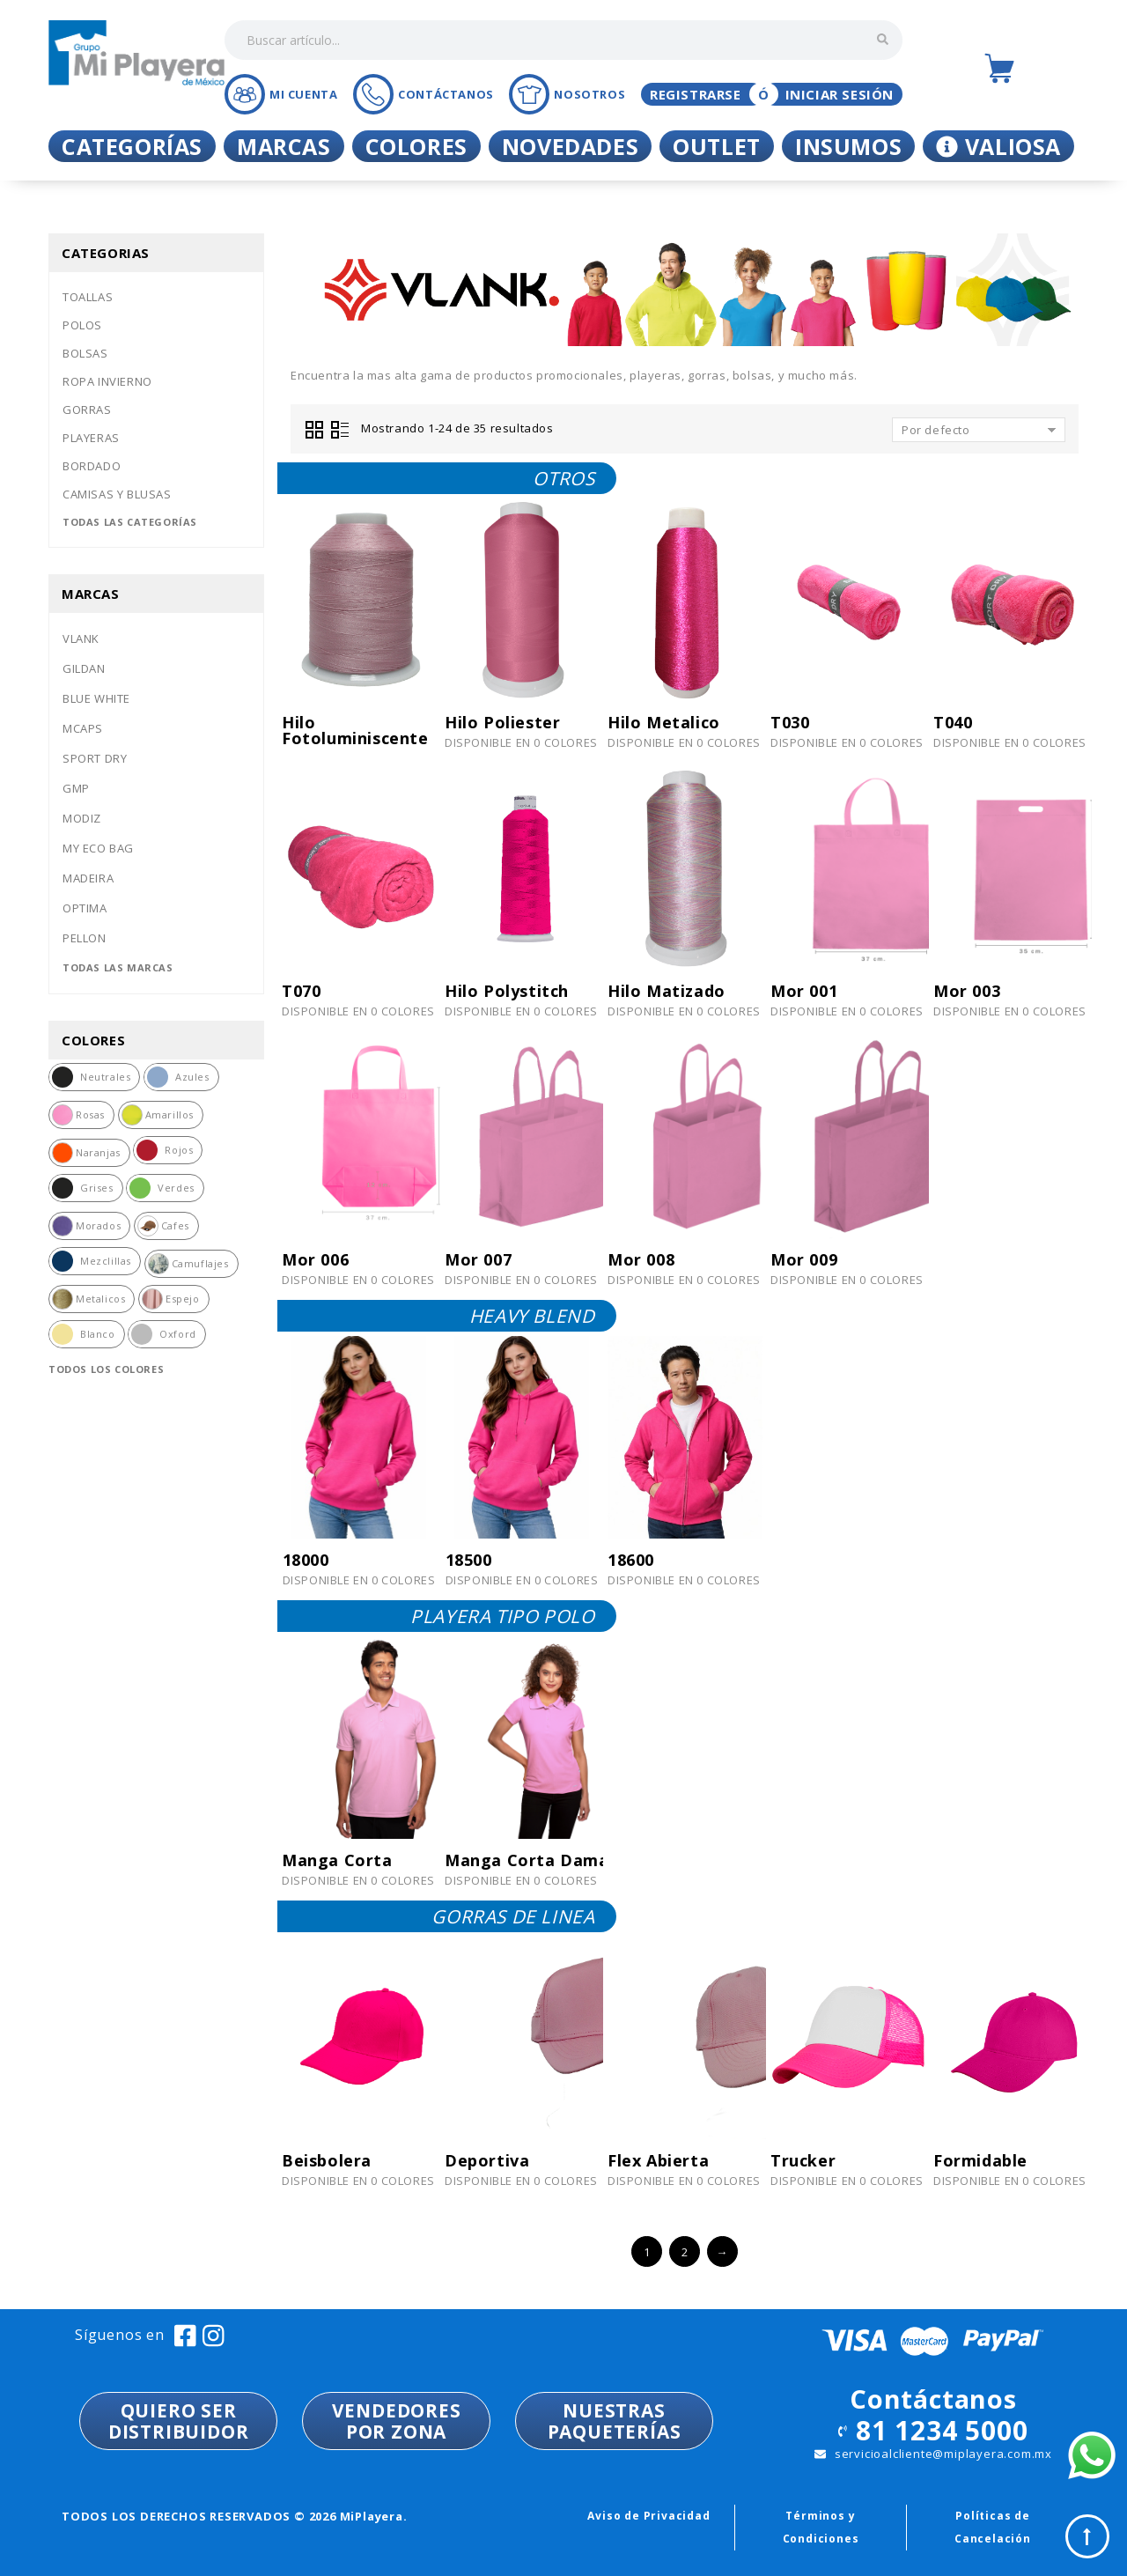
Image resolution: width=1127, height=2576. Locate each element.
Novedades (570, 146)
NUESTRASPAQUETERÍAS (614, 2421)
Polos (82, 325)
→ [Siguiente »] (722, 2252)
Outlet (717, 146)
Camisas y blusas (117, 494)
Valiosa (998, 146)
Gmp (76, 788)
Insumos (848, 146)
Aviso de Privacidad (648, 2515)
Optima (85, 908)
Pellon (85, 938)
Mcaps (83, 728)
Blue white (96, 698)
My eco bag (98, 848)
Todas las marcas (118, 967)
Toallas (88, 297)
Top (1087, 2536)
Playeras (91, 438)
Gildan (84, 668)
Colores (416, 146)
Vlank (81, 638)
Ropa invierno (107, 381)
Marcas (284, 146)
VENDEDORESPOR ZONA (396, 2421)
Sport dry (95, 758)
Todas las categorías (130, 521)
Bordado (92, 466)
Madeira (88, 878)
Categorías (132, 146)
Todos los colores (106, 1369)
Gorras (87, 409)
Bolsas (85, 353)
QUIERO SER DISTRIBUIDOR (178, 2421)
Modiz (82, 818)
